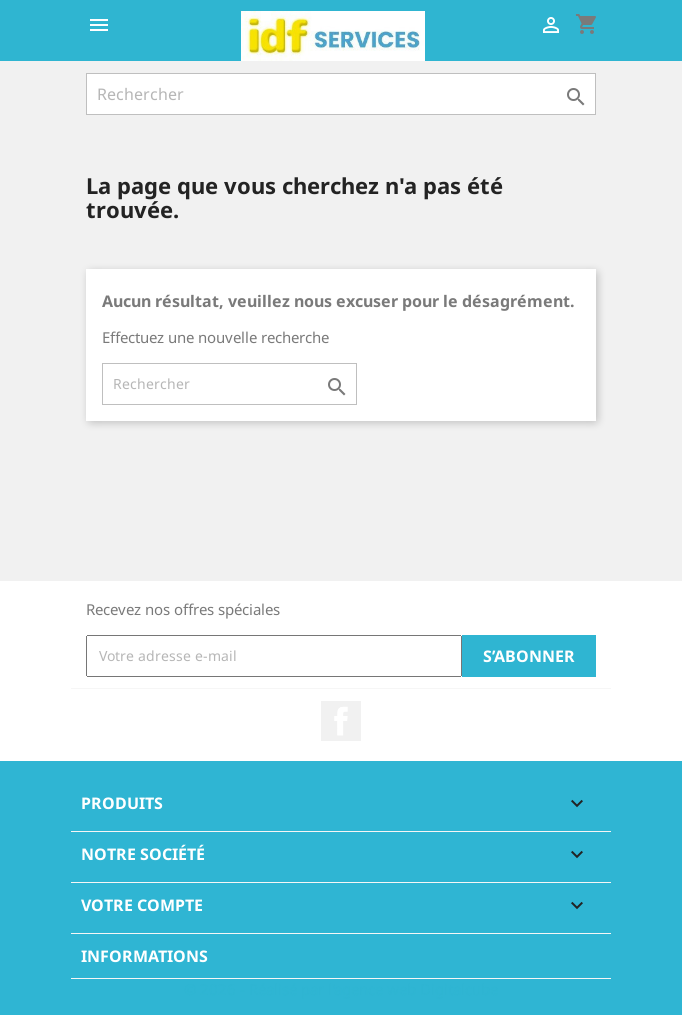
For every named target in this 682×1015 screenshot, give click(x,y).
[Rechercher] (341, 94)
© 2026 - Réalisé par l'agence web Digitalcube (341, 989)
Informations (144, 956)
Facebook (341, 721)
